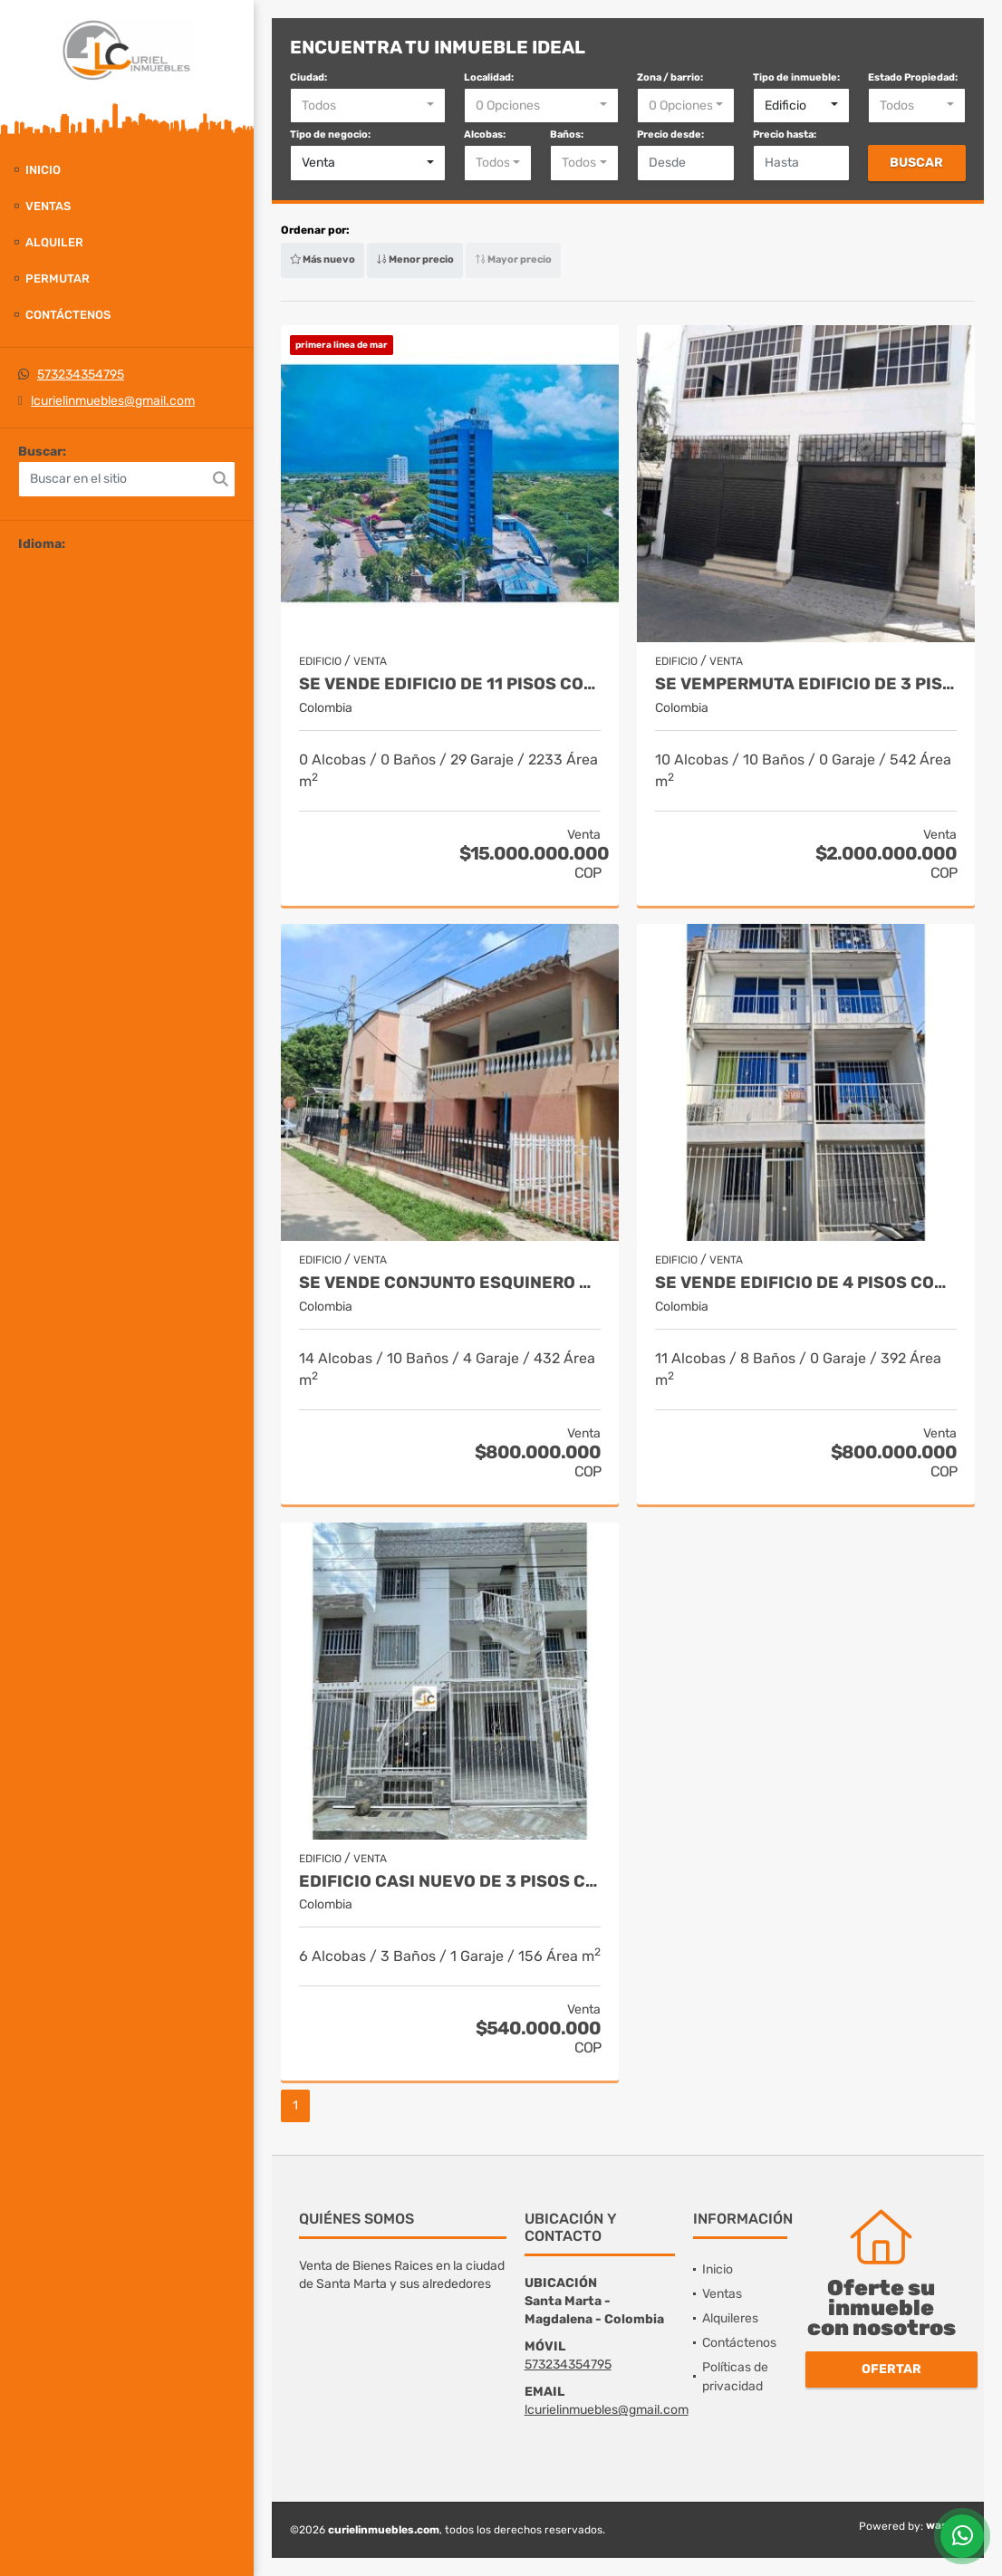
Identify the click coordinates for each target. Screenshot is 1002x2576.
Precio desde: (670, 134)
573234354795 (80, 374)
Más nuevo (322, 259)
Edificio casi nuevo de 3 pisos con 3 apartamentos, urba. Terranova (450, 1881)
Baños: (566, 134)
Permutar (57, 278)
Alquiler (54, 242)
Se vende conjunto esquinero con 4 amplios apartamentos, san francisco (450, 1283)
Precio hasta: (784, 134)
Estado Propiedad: (913, 77)
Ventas (48, 206)
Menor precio (415, 259)
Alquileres (730, 2318)
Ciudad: (308, 77)
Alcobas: (485, 134)
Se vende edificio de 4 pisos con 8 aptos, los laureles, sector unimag (806, 1283)
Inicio (43, 170)
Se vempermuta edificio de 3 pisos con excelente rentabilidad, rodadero (806, 684)
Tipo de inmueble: (796, 77)
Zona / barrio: (670, 77)
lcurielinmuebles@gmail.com (113, 401)
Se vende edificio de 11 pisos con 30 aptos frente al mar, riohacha (450, 684)
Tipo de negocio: (330, 134)
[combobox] (368, 106)
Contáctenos (68, 315)
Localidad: (489, 77)
